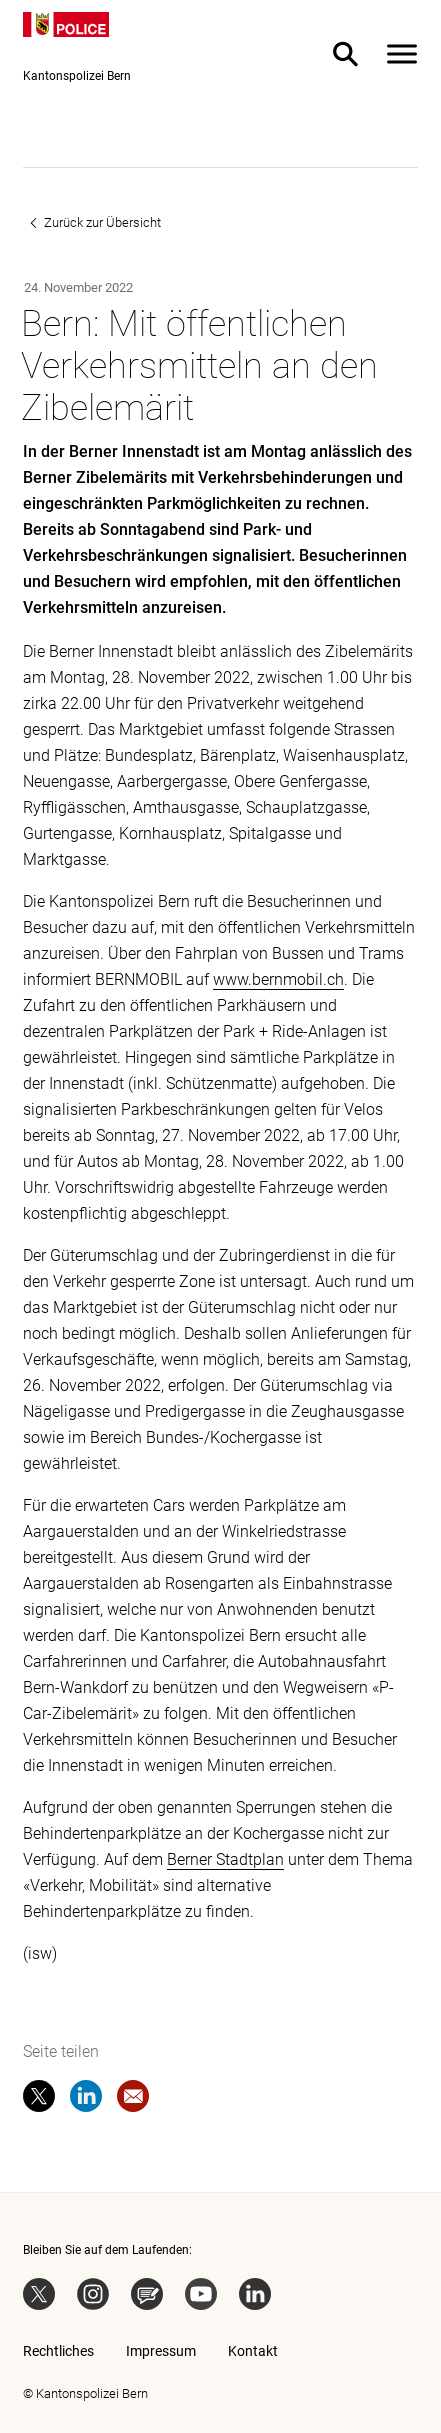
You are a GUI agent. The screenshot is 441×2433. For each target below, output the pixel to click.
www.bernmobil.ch (278, 979)
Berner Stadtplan (225, 1859)
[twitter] (39, 2100)
